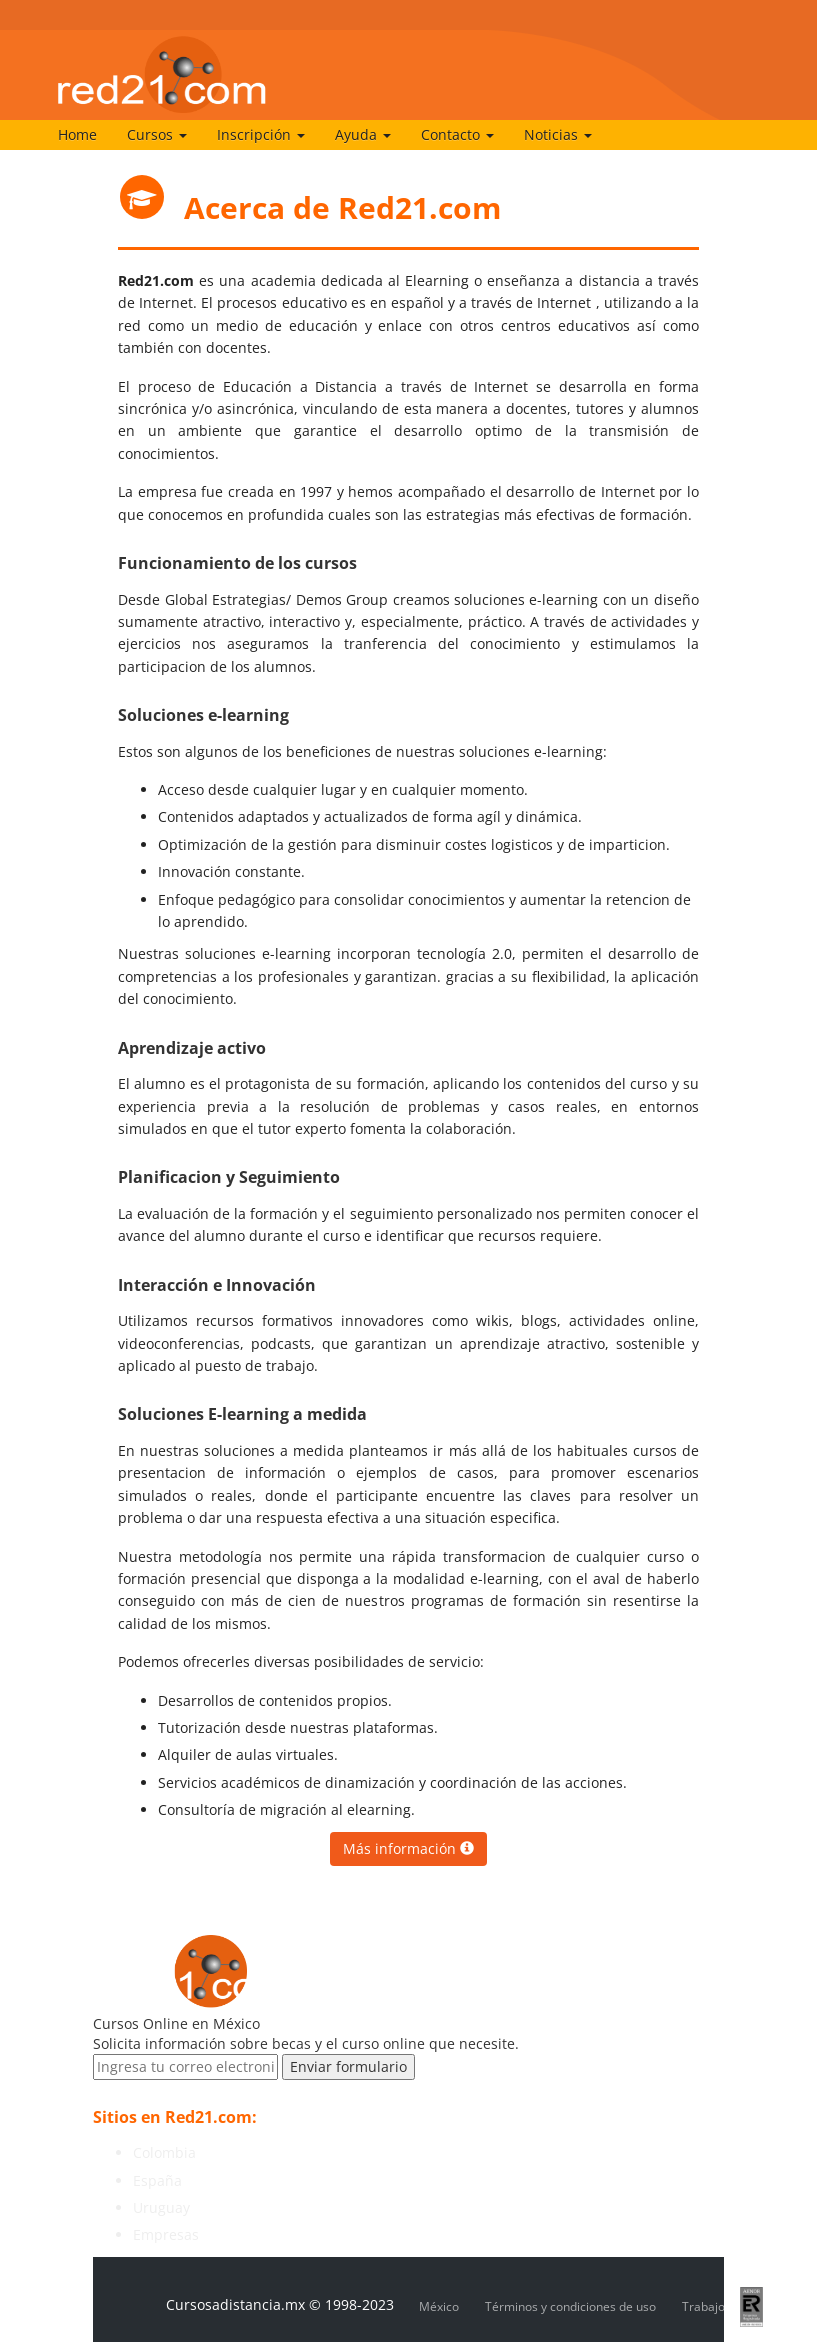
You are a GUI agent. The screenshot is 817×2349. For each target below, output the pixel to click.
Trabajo (703, 2306)
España (157, 2180)
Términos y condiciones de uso (570, 2306)
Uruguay (161, 2207)
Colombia (164, 2152)
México (439, 2306)
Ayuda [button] (363, 134)
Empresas (166, 2234)
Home (77, 134)
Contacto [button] (457, 134)
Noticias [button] (558, 134)
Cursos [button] (157, 134)
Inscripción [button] (261, 134)
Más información (408, 1848)
